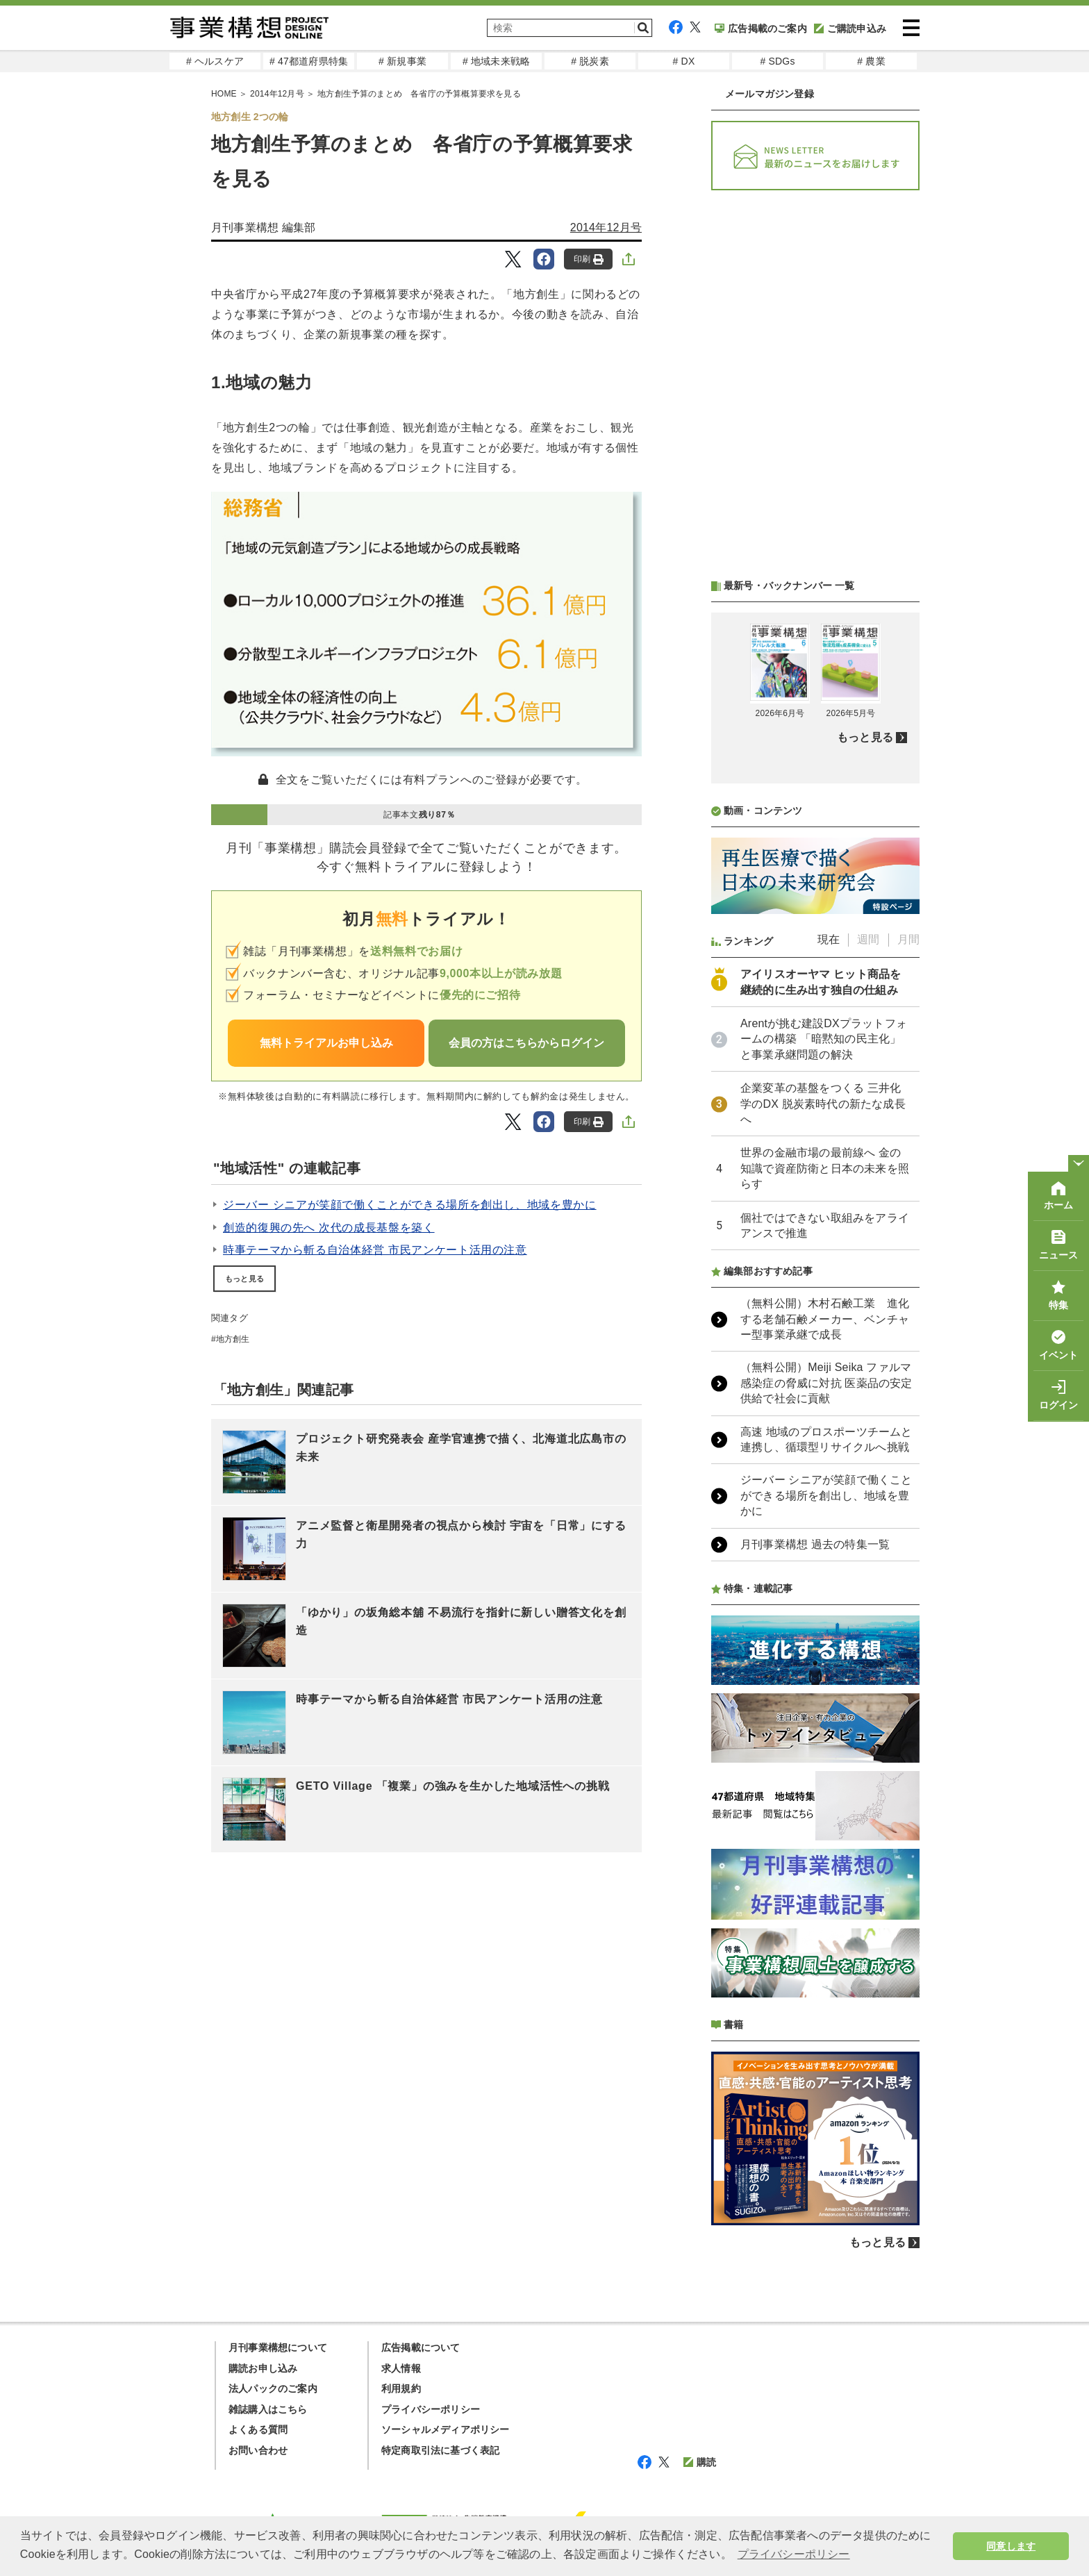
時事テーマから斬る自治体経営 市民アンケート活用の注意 (375, 1250)
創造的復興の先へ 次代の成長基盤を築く (329, 1227)
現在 (828, 939)
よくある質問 (258, 2429)
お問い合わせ (258, 2450)
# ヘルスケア (215, 61)
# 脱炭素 (590, 61)
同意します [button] (1011, 2546)
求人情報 (401, 2368)
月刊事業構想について (277, 2347)
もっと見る (244, 1278)
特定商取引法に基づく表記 (440, 2450)
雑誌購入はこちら (268, 2409)
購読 (699, 2462)
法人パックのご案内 (272, 2388)
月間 (908, 939)
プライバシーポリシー (430, 2409)
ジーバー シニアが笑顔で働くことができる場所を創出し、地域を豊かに (410, 1205)
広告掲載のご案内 (761, 28)
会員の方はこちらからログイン (526, 1043)
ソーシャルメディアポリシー (445, 2429)
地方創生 (233, 1339)
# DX (684, 61)
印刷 (589, 259)
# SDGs (777, 61)
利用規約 (401, 2388)
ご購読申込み (850, 28)
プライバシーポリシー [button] (794, 2554)
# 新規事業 (402, 61)
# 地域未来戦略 (496, 61)
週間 (868, 939)
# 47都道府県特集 (308, 61)
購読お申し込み (262, 2368)
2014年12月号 (606, 227)
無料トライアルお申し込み (326, 1043)
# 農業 (871, 61)
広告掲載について (420, 2347)
